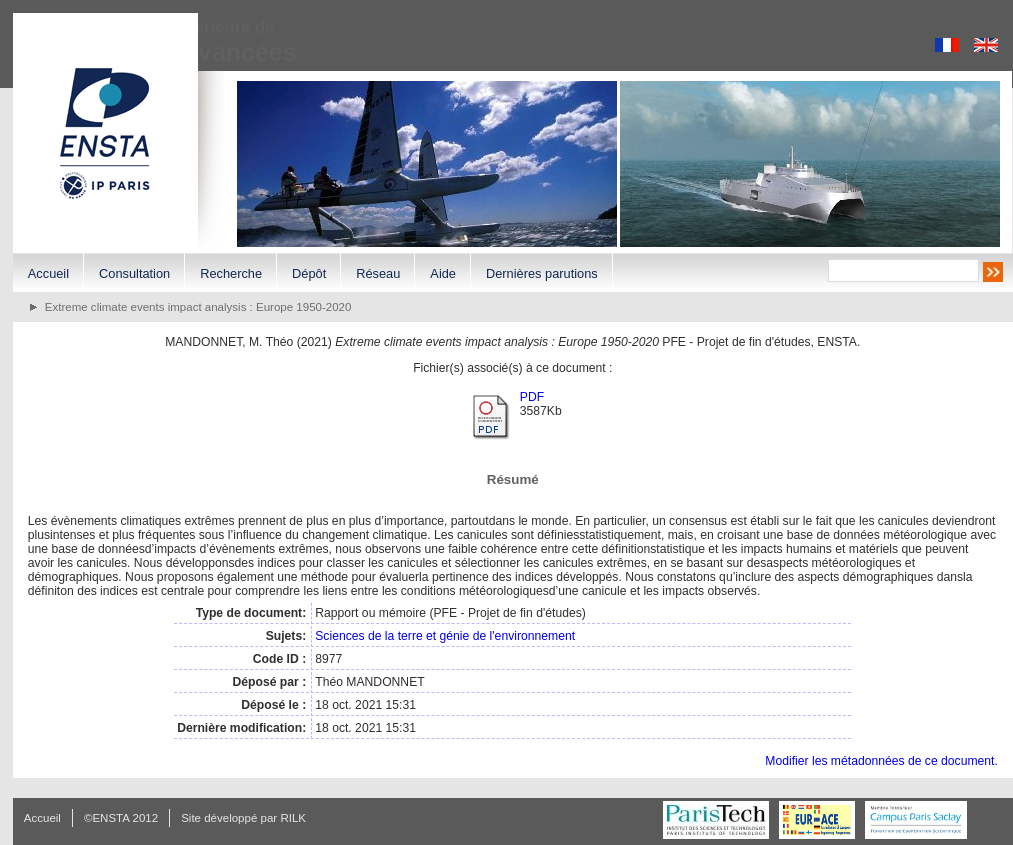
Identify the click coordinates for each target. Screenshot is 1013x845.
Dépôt (309, 273)
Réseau (378, 273)
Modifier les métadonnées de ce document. (881, 761)
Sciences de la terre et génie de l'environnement (445, 636)
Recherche (231, 273)
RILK (293, 818)
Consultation (134, 273)
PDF (532, 397)
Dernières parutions (542, 273)
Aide (443, 273)
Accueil (48, 273)
